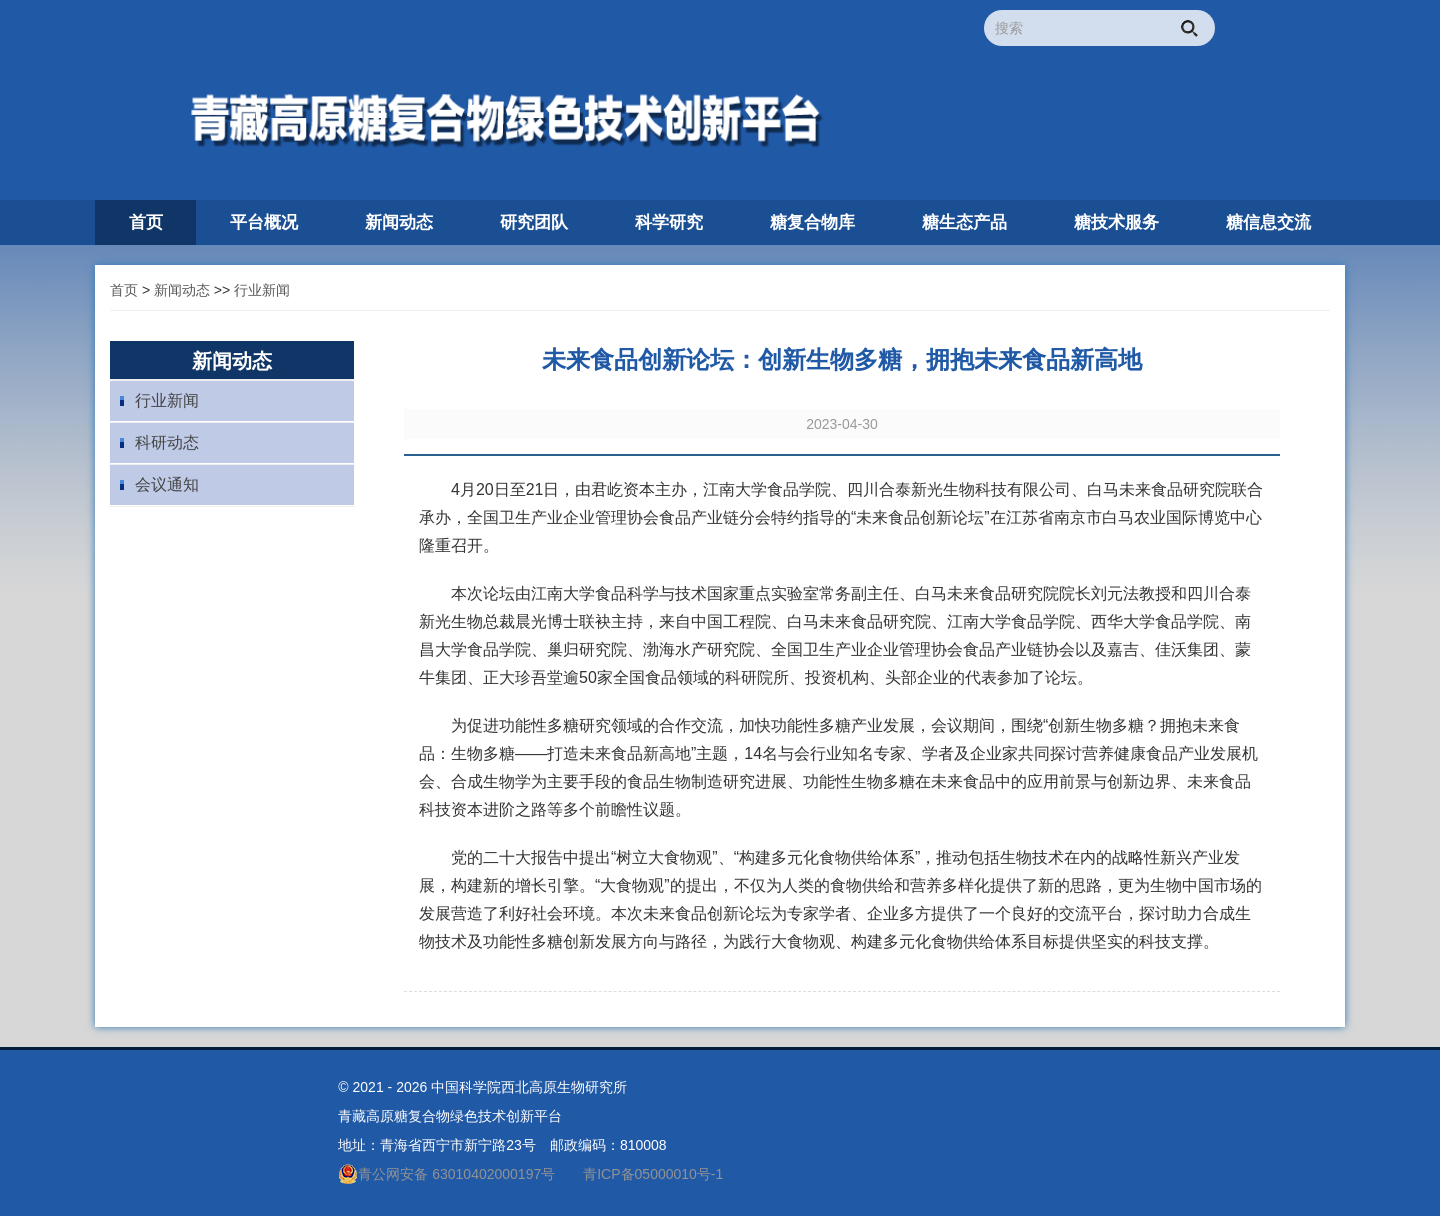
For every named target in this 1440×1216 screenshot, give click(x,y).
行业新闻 (262, 290)
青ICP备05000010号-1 (653, 1174)
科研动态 (167, 442)
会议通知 (167, 484)
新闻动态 (182, 290)
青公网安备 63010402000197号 (446, 1174)
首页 (124, 290)
